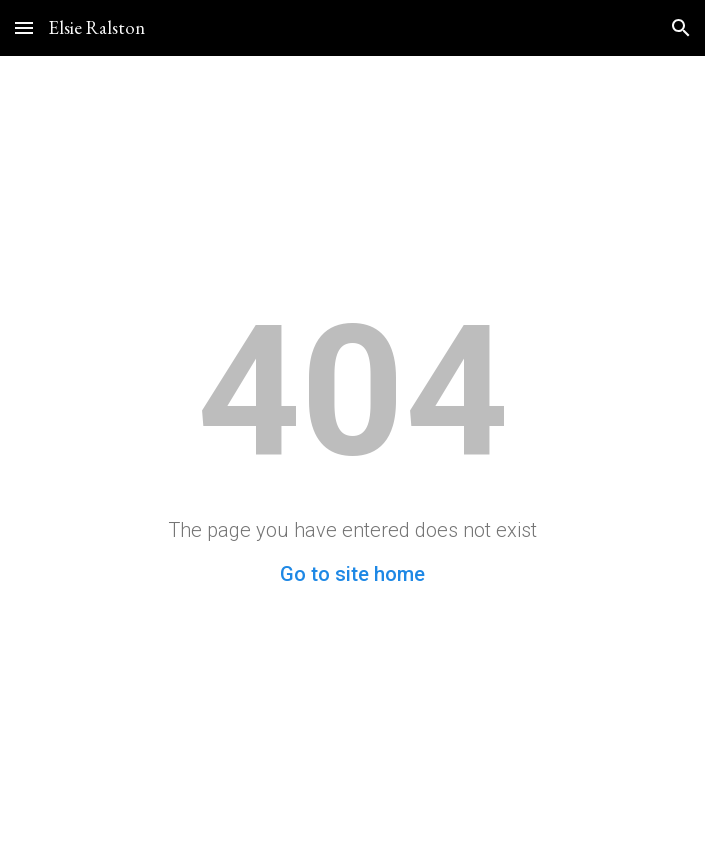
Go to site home (352, 574)
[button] (24, 27)
